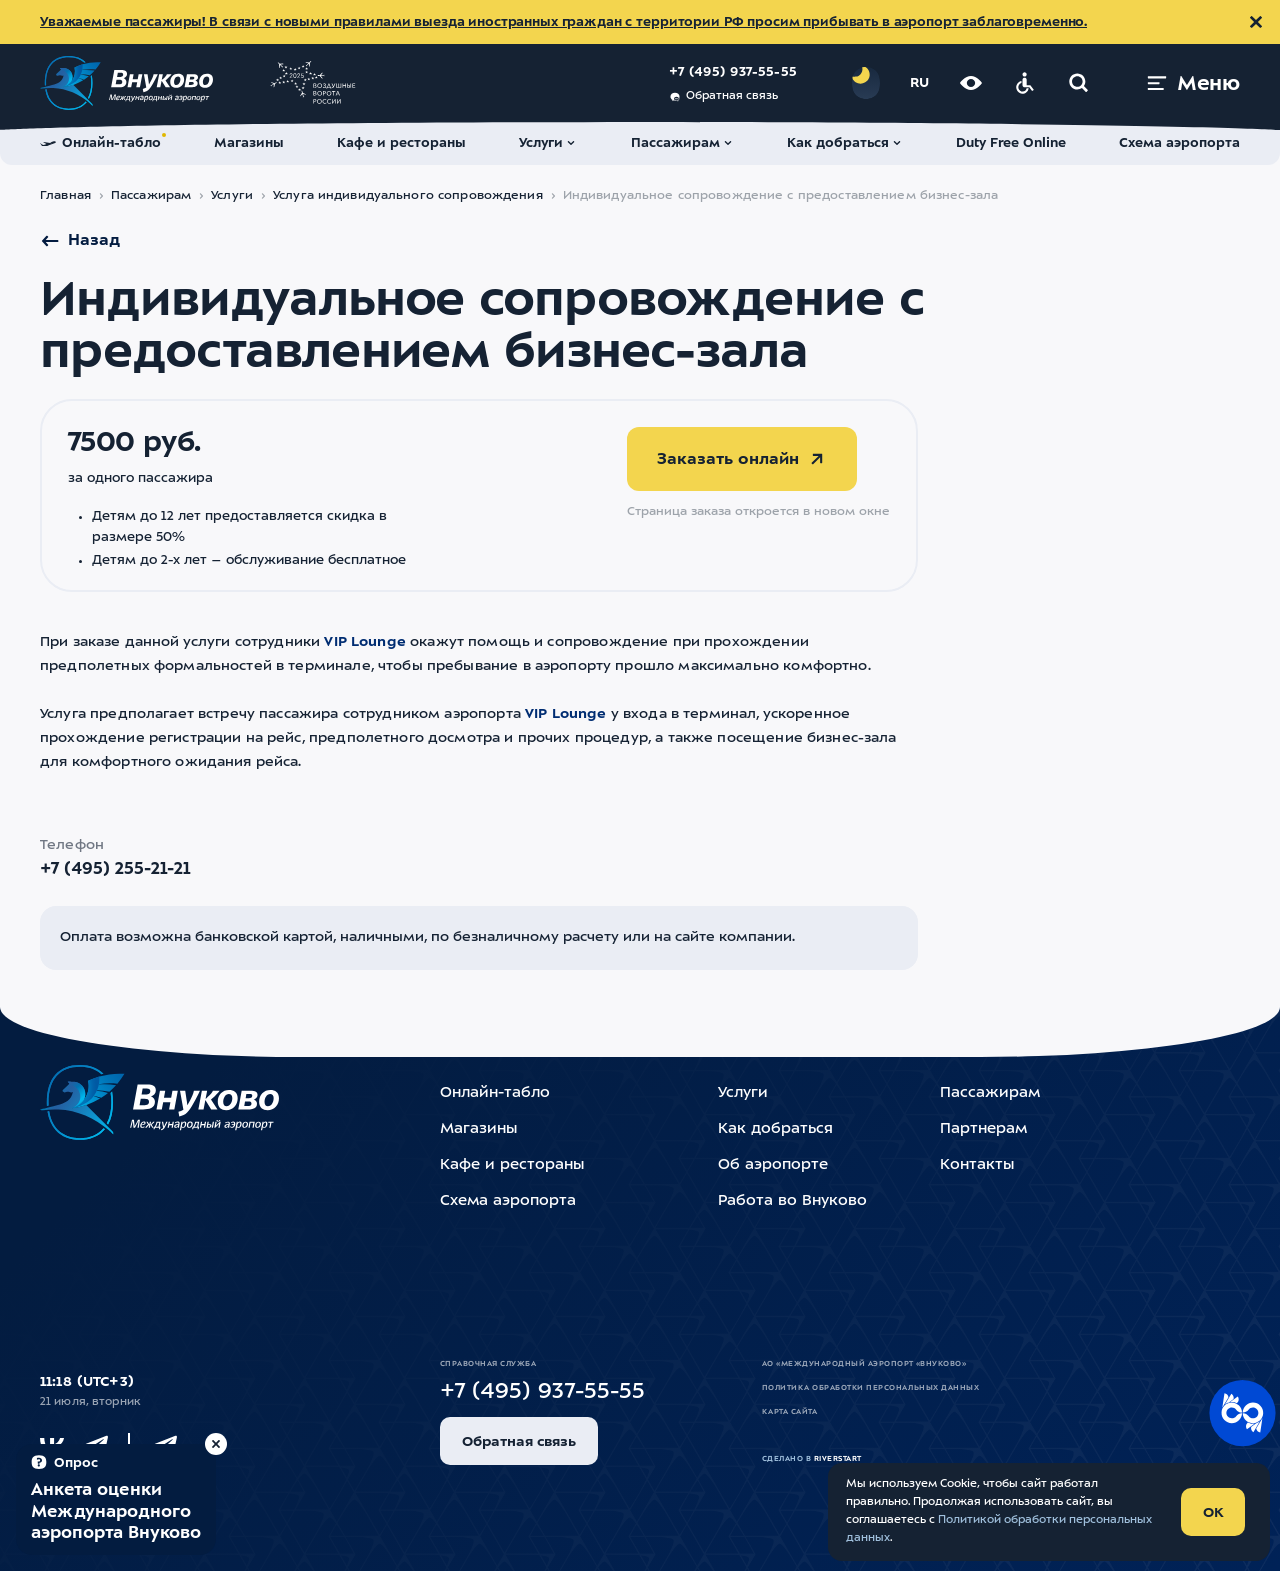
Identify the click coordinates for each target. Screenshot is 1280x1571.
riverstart (838, 1459)
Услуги (232, 196)
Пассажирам (151, 196)
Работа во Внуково (792, 1201)
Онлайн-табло (495, 1093)
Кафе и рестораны (512, 1165)
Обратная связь (723, 97)
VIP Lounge (365, 642)
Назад (80, 241)
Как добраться (775, 1129)
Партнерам (983, 1129)
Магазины (478, 1129)
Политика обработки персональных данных (870, 1388)
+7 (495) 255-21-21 (115, 869)
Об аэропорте (773, 1165)
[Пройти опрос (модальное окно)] (116, 1499)
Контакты (977, 1165)
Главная (65, 196)
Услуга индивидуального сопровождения (408, 196)
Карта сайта (789, 1412)
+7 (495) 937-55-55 (733, 72)
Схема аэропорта (508, 1201)
